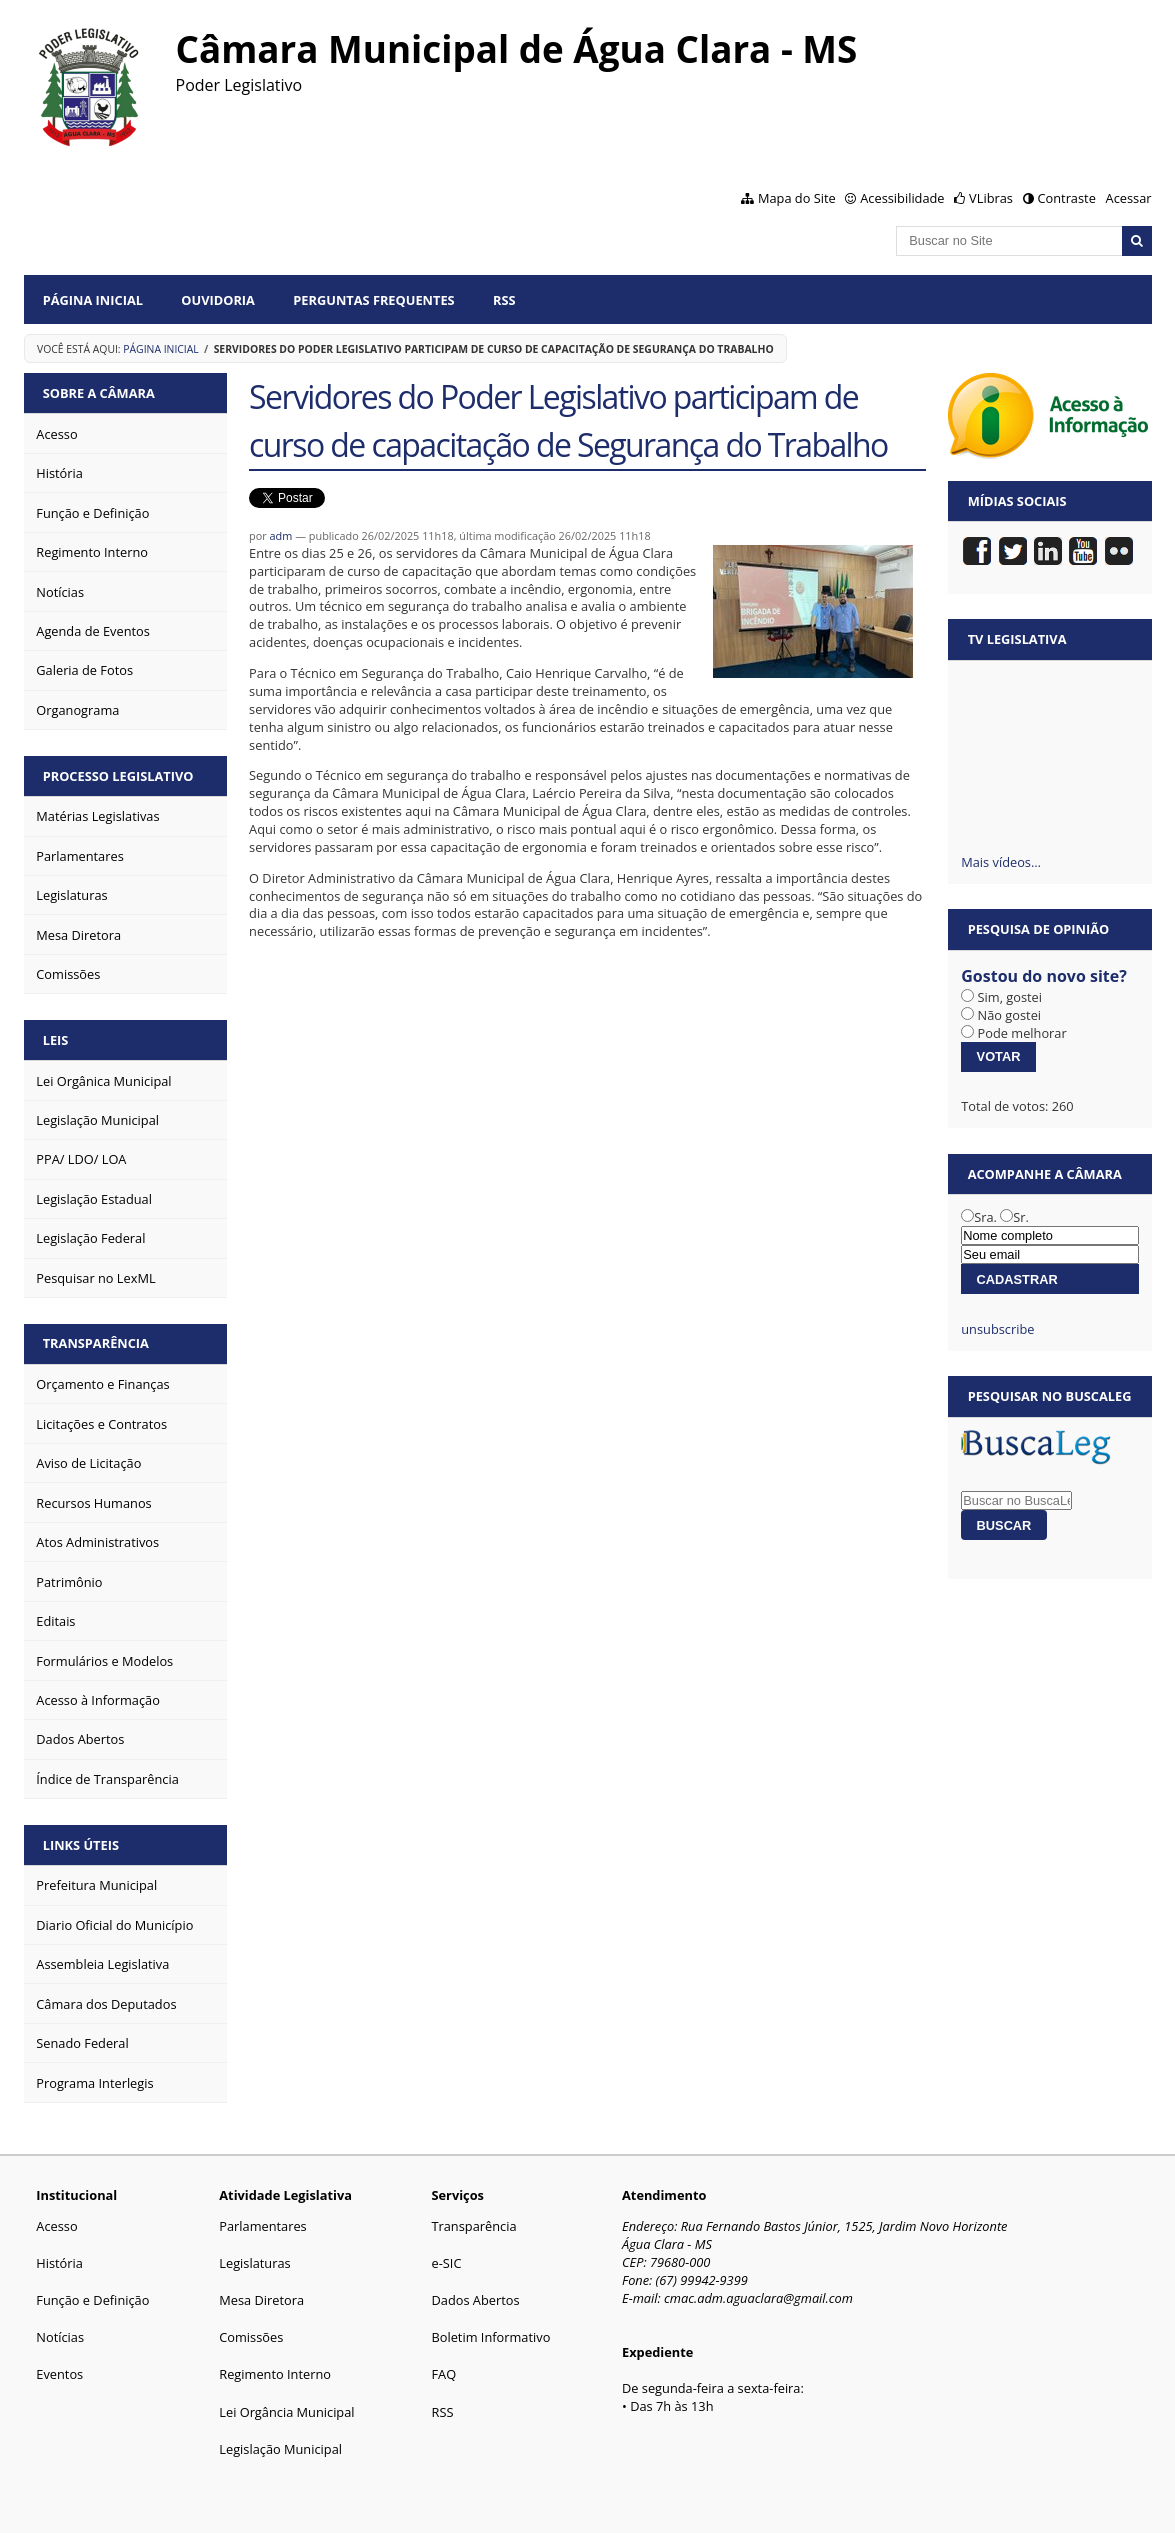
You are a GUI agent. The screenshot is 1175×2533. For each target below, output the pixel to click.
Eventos (59, 2374)
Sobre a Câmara (99, 393)
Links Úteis (81, 1845)
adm (281, 535)
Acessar (1129, 198)
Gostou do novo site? (1044, 976)
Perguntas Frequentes (373, 300)
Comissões (251, 2337)
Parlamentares (262, 2226)
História (59, 2263)
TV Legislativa (1017, 639)
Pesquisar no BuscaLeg (1050, 1396)
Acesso (56, 2226)
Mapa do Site (797, 198)
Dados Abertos (475, 2300)
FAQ (443, 2374)
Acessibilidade (902, 198)
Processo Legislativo (118, 776)
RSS (504, 300)
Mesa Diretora (261, 2300)
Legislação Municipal (280, 2449)
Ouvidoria (218, 300)
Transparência (96, 1343)
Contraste (1066, 198)
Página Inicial (93, 300)
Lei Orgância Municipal (286, 2412)
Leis (56, 1040)
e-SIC (446, 2263)
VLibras (991, 198)
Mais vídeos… (1001, 862)
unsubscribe (997, 1329)
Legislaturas (254, 2263)
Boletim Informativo (490, 2337)
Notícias (60, 2337)
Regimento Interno (275, 2374)
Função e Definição (92, 2300)
